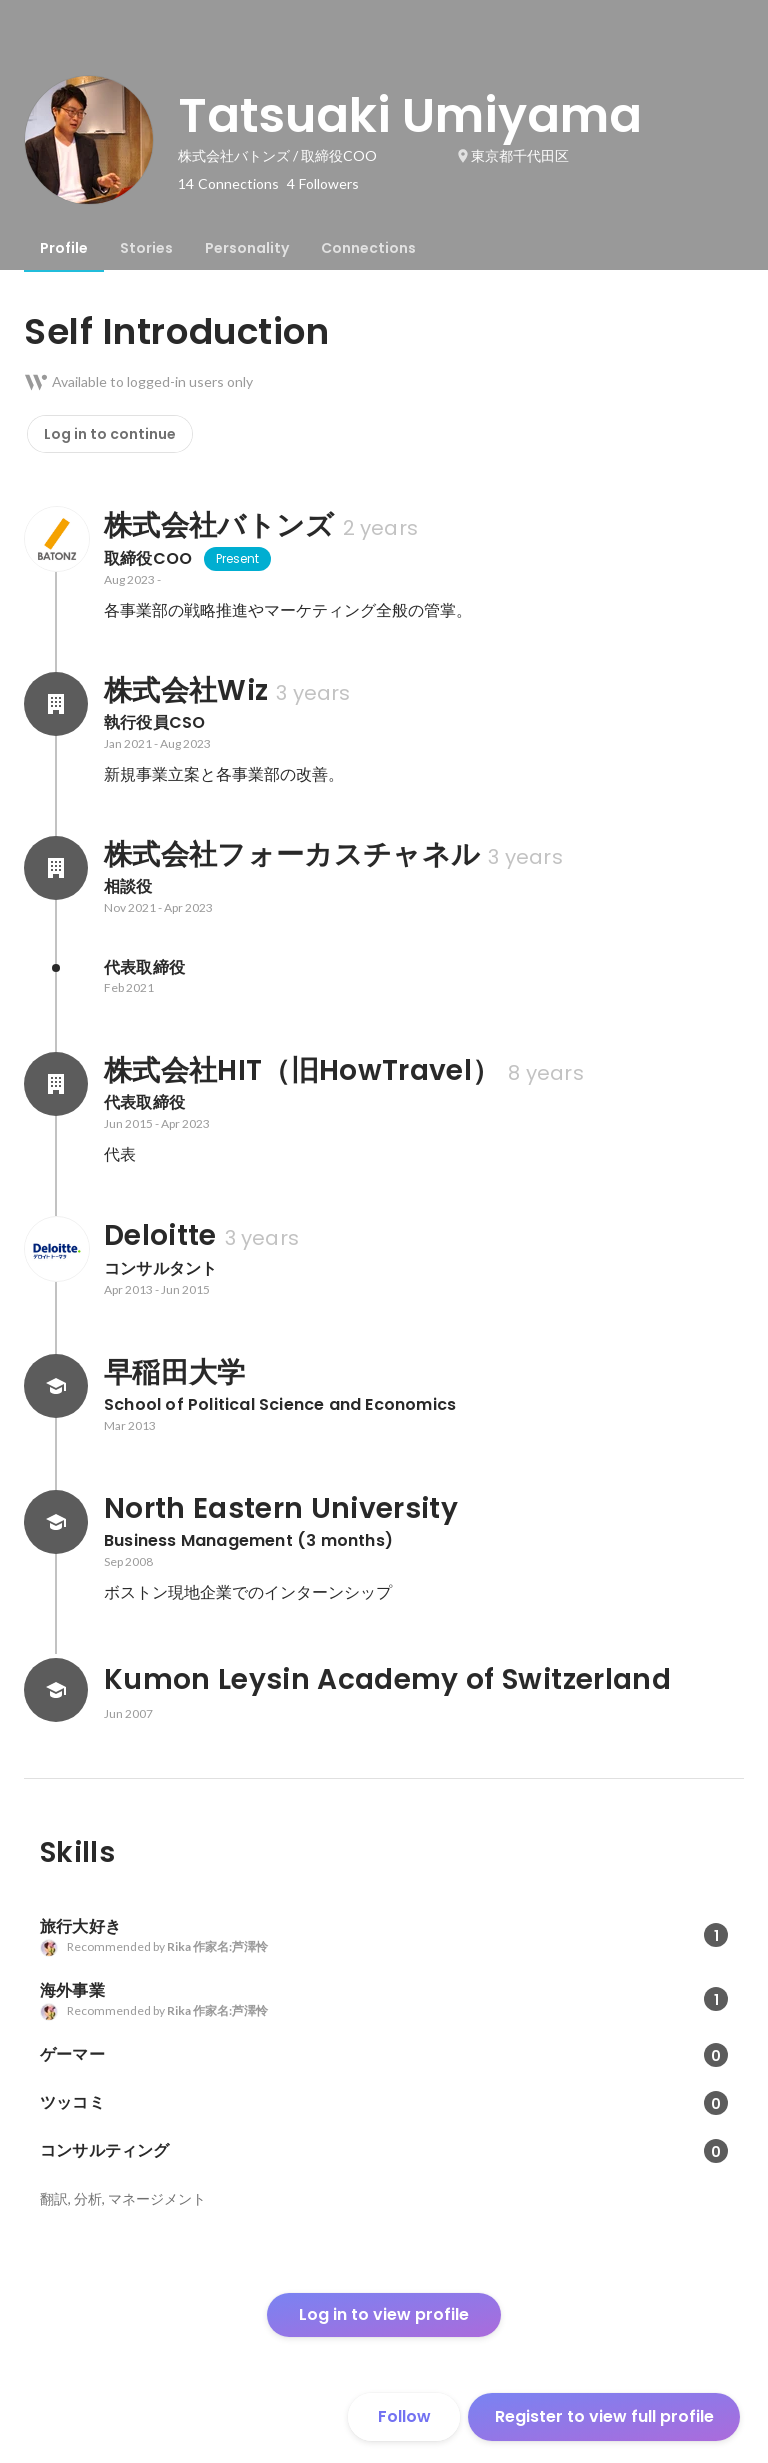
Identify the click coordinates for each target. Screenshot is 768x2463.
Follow (404, 2416)
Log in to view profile (384, 2314)
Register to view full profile (604, 2416)
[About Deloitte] (56, 1249)
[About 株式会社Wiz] (56, 704)
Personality (247, 248)
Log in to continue (110, 434)
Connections (368, 248)
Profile (64, 248)
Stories (146, 248)
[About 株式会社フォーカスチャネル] (56, 868)
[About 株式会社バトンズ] (56, 539)
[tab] (64, 248)
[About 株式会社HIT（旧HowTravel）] (56, 1084)
